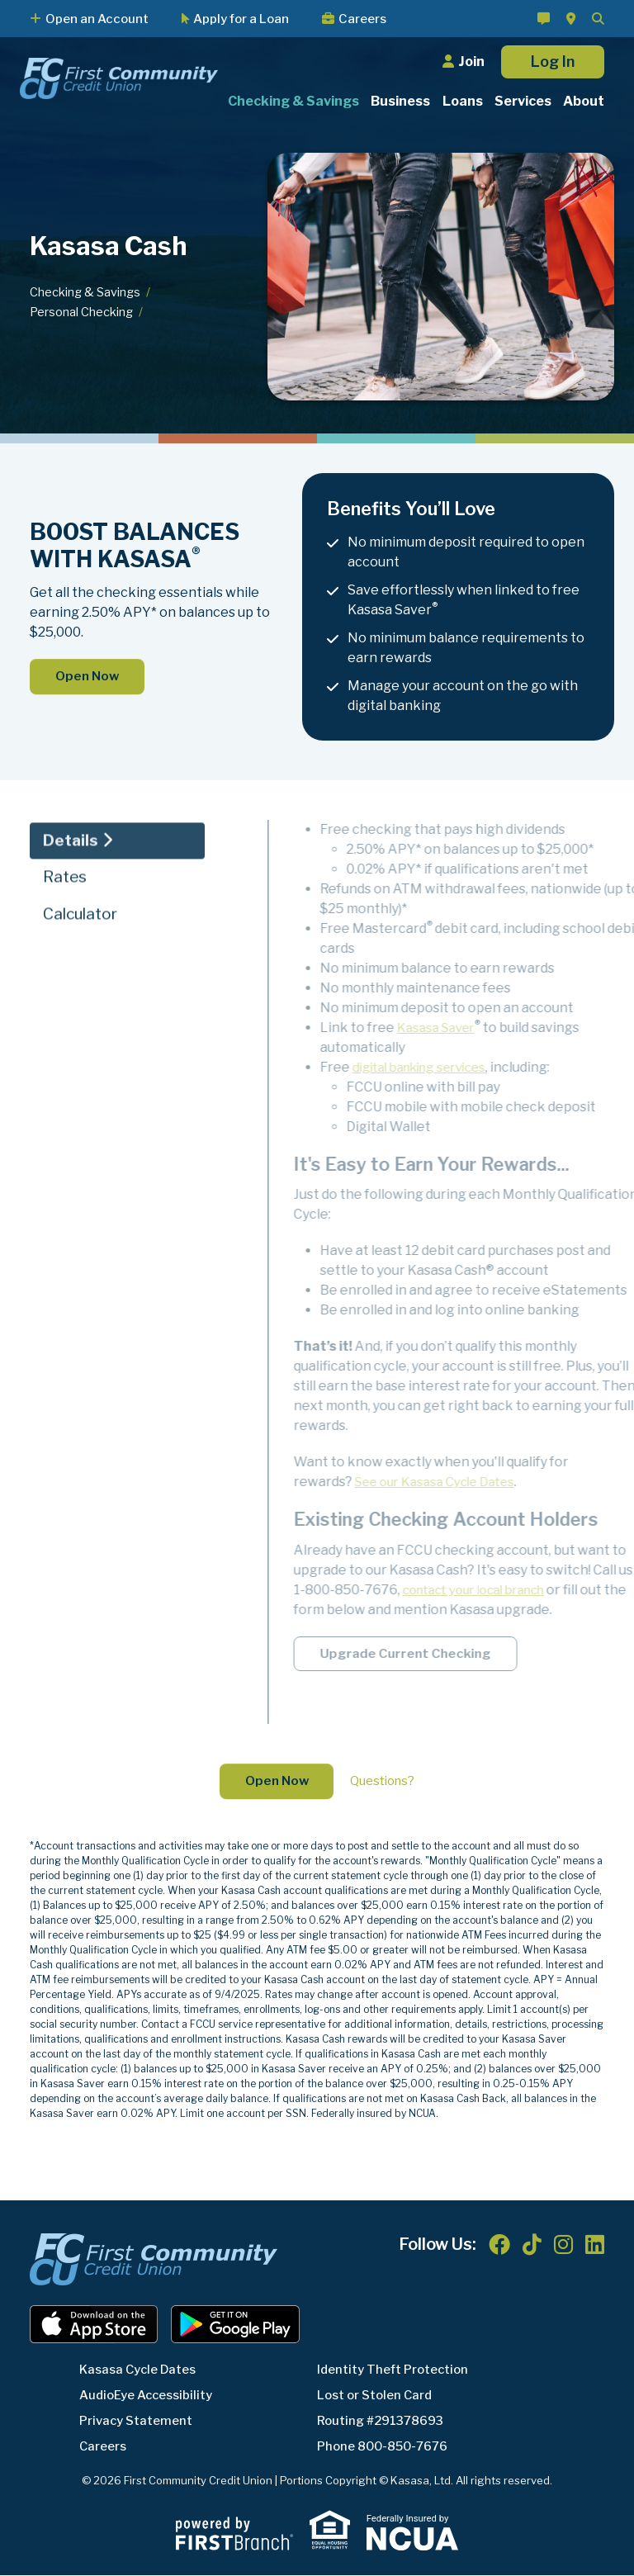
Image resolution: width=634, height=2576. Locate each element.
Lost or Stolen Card (379, 2396)
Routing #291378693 (385, 2422)
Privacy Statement (140, 2422)
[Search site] (598, 18)
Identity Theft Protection (399, 2371)
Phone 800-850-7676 (388, 2447)
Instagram (563, 2245)
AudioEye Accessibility (151, 2396)
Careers (362, 19)
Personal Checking (82, 312)
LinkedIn (594, 2245)
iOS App (94, 2326)
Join (471, 61)
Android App (235, 2326)
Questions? (384, 1782)
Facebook (499, 2245)
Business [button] (400, 101)
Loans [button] (462, 101)
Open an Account (97, 19)
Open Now (89, 676)
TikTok (532, 2245)
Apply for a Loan (241, 19)
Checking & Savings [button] (293, 101)
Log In (553, 61)
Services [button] (522, 101)
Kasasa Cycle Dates (142, 2371)
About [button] (583, 101)
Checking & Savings (86, 292)
